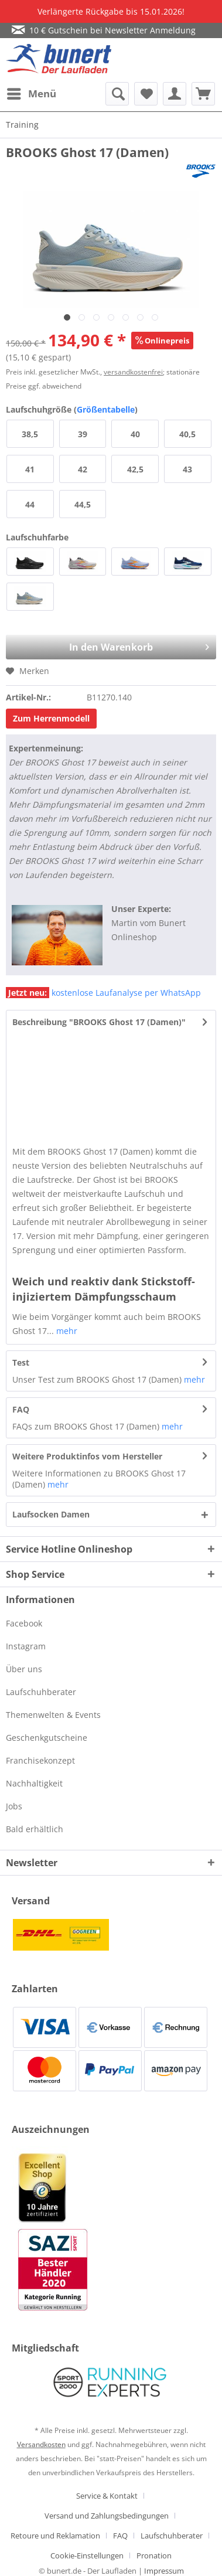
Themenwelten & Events (53, 1714)
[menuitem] (31, 94)
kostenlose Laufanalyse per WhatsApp (103, 992)
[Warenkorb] (203, 94)
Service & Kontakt (107, 2495)
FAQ (20, 1409)
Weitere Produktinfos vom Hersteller (87, 1456)
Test (20, 1362)
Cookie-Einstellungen (87, 2555)
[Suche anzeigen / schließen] (117, 94)
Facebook (24, 1623)
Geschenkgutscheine (46, 1737)
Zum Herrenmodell (51, 718)
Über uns (24, 1669)
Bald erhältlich (34, 1829)
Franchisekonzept (40, 1760)
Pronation (154, 2555)
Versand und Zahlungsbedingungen (107, 2515)
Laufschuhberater (41, 1691)
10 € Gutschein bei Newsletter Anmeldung (104, 30)
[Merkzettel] (146, 94)
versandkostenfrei (133, 372)
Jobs (14, 1806)
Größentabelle (106, 409)
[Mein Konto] (174, 94)
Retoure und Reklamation (55, 2535)
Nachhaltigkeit (34, 1783)
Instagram (26, 1646)
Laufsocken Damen (51, 1514)
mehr (65, 1330)
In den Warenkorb (121, 644)
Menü (31, 92)
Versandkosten (41, 2444)
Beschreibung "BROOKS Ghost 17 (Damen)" (99, 1021)
